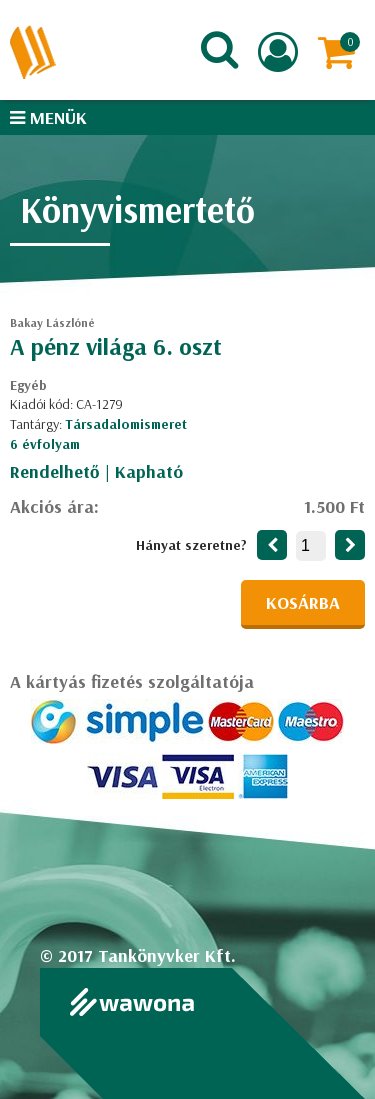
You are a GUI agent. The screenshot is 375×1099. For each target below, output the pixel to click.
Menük (48, 117)
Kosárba (303, 602)
